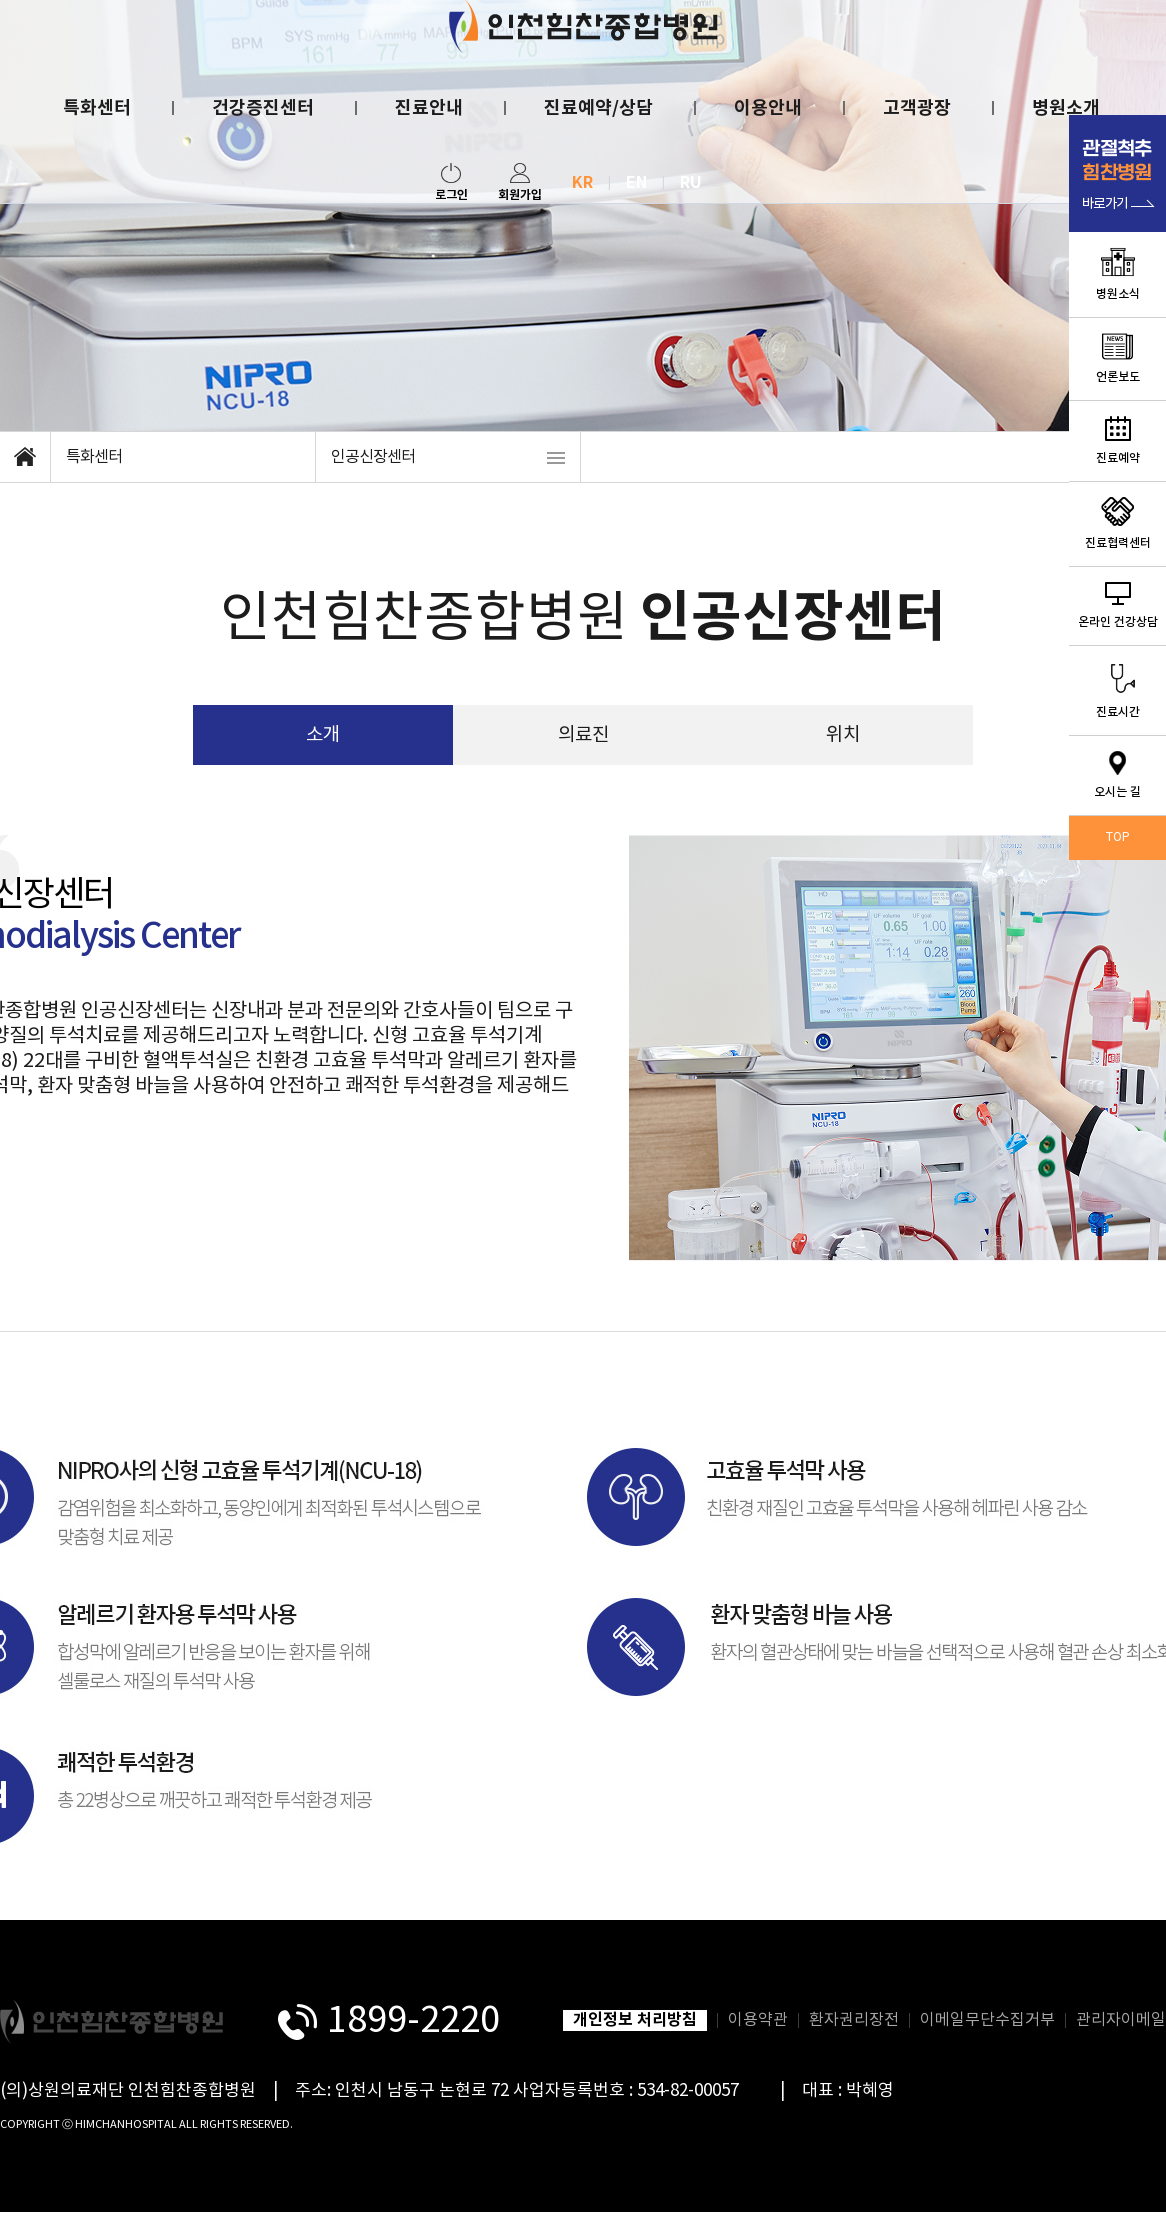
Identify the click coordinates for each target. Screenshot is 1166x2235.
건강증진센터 (263, 108)
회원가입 (520, 182)
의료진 (583, 735)
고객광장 (917, 108)
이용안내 (768, 108)
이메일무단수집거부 (987, 2020)
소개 (323, 735)
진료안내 (429, 108)
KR (582, 183)
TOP (1118, 837)
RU (691, 183)
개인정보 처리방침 (635, 2020)
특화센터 (97, 108)
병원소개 (1066, 108)
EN (636, 183)
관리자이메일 (1121, 2020)
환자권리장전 (854, 2020)
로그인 (451, 182)
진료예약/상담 (598, 108)
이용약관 (758, 2020)
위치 (843, 735)
